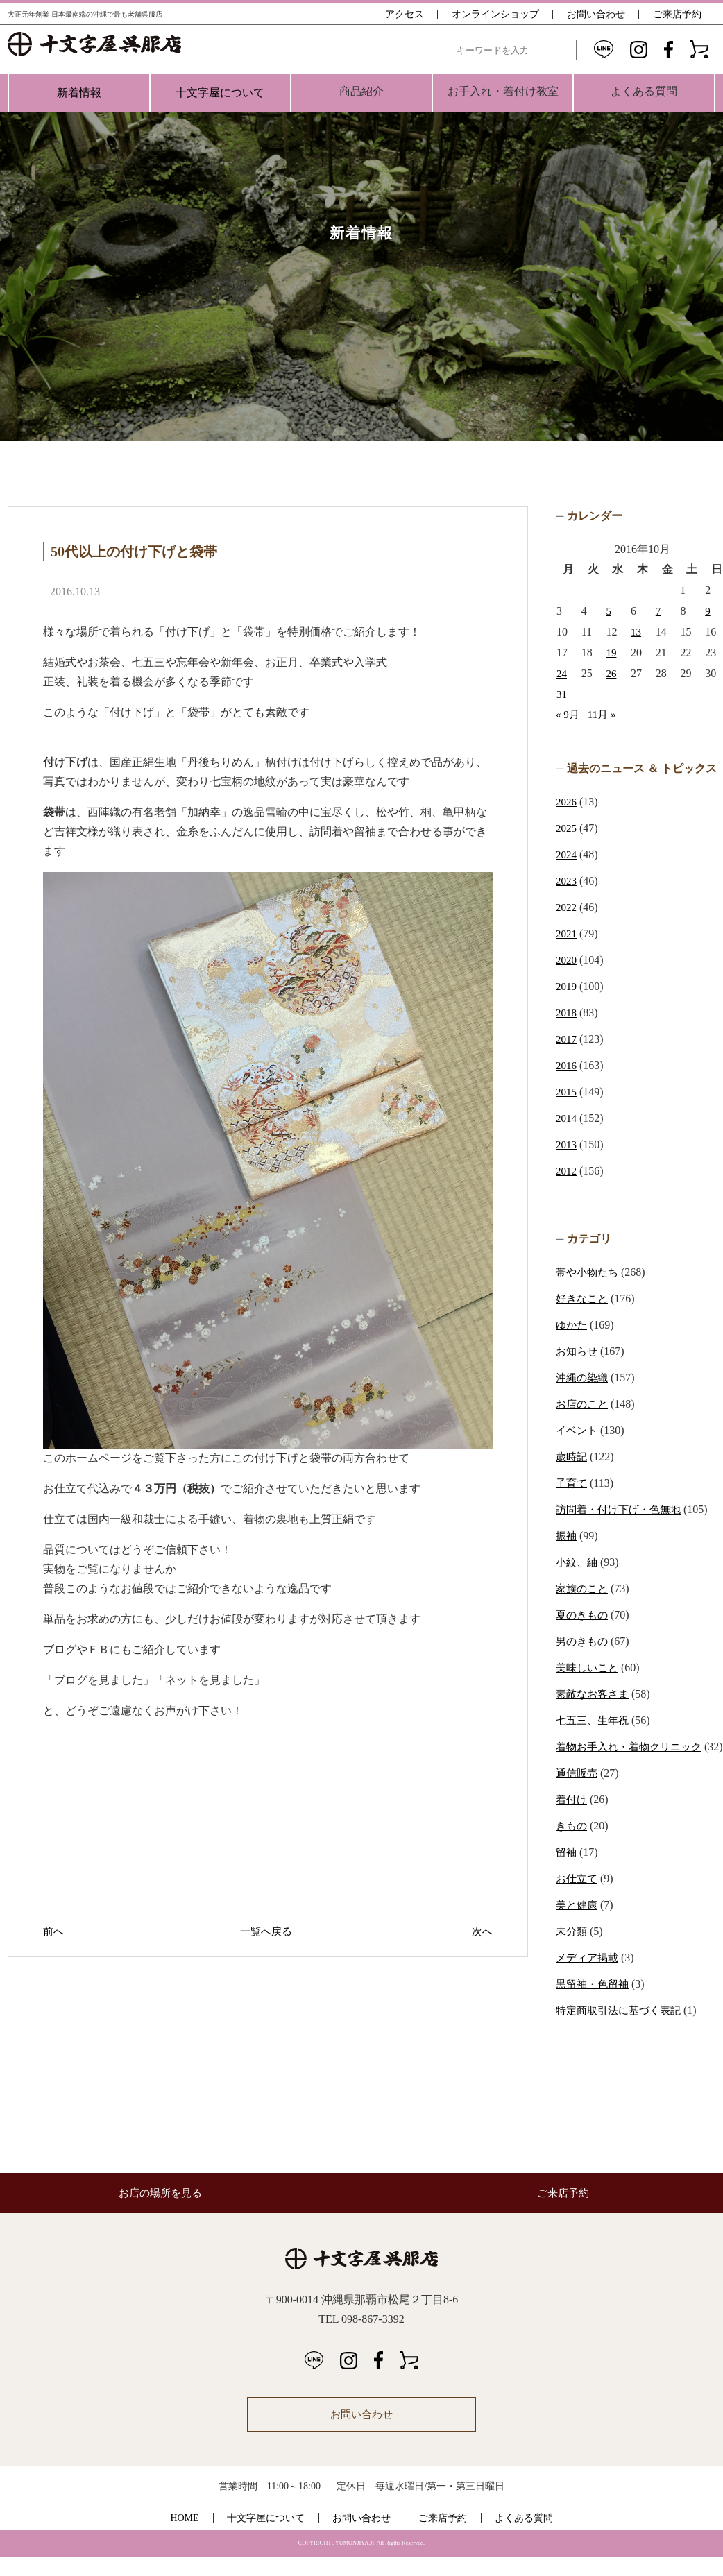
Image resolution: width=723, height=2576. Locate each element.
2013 (567, 1144)
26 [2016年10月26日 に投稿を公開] (611, 673)
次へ (481, 1931)
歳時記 (572, 1456)
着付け (572, 1819)
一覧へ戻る (268, 1931)
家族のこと (583, 1588)
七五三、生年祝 (594, 1720)
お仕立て (578, 1898)
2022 (567, 907)
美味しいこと (589, 1667)
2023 (567, 881)
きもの (572, 1845)
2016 (567, 1065)
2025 (567, 828)
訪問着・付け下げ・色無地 (622, 1509)
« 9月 (568, 714)
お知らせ (578, 1351)
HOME (184, 2537)
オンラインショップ (495, 14)
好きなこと (583, 1298)
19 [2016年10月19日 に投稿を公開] (611, 652)
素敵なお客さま (594, 1694)
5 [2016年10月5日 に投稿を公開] (608, 611)
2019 (567, 986)
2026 (567, 802)
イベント (578, 1430)
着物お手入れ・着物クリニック (633, 1746)
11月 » (604, 714)
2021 (567, 933)
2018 (567, 1012)
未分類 (572, 1950)
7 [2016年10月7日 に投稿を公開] (658, 611)
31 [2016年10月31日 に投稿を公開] (562, 694)
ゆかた (572, 1325)
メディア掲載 (589, 1977)
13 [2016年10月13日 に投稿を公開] (636, 632)
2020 (567, 960)
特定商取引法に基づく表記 (622, 2030)
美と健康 (578, 1924)
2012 (567, 1171)
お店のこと (583, 1404)
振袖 (567, 1536)
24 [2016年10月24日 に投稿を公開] (562, 673)
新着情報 (79, 93)
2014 (567, 1118)
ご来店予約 (677, 14)
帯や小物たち (589, 1272)
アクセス (404, 14)
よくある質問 (524, 2537)
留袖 (567, 1871)
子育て (572, 1483)
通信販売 (578, 1792)
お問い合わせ (596, 14)
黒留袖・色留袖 (594, 2003)
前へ (54, 1931)
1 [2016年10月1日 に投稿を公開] (683, 590)
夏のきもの (583, 1615)
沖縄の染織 (583, 1377)
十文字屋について (220, 93)
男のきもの (583, 1641)
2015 (567, 1092)
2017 (567, 1039)
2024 (567, 854)
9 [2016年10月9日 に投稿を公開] (708, 611)
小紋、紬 (578, 1562)
